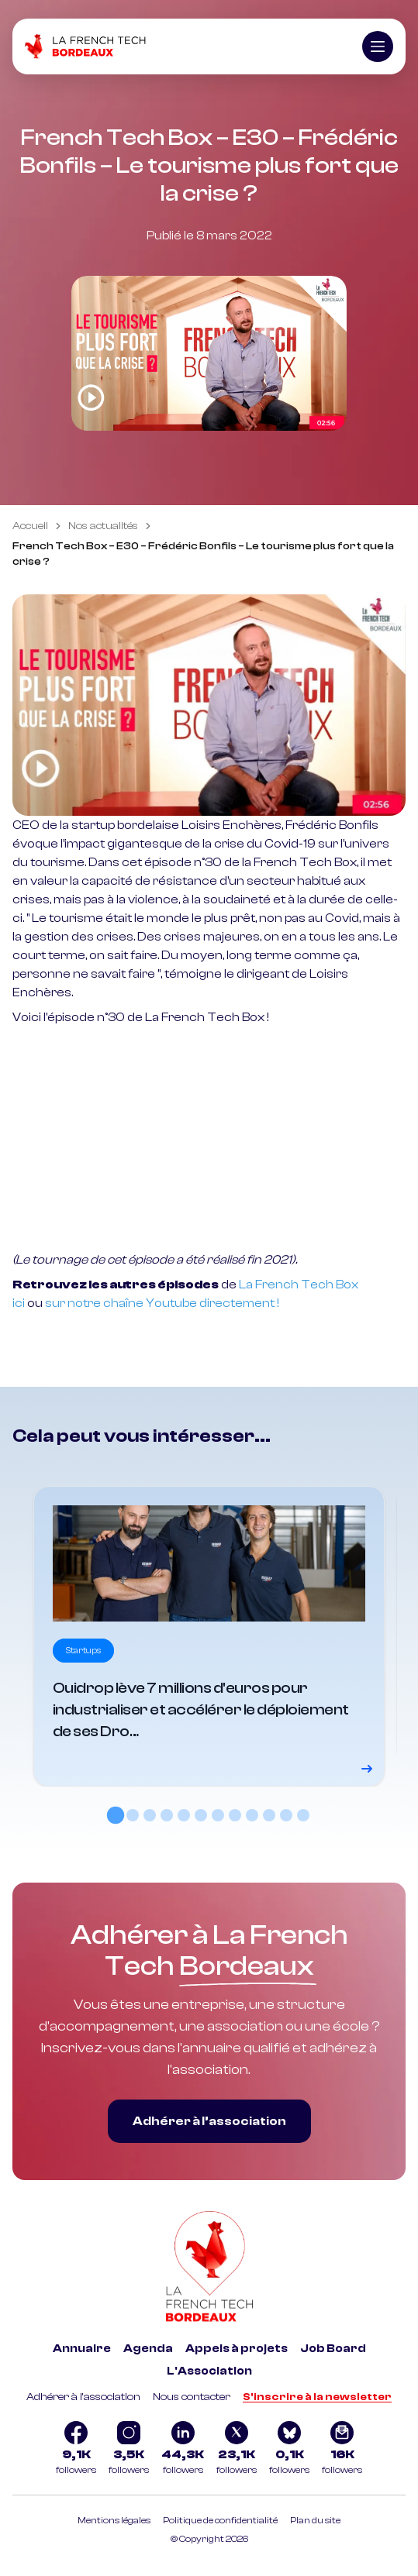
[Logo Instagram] (129, 2449)
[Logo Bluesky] (289, 2449)
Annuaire (82, 2348)
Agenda (148, 2348)
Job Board (333, 2348)
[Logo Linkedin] (182, 2449)
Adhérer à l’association (209, 2121)
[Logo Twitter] (236, 2449)
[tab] (114, 1814)
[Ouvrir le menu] (377, 46)
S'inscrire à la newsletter (317, 2397)
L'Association (209, 2371)
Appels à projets (236, 2348)
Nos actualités (103, 526)
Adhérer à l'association (83, 2397)
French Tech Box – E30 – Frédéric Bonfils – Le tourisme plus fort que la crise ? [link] (203, 554)
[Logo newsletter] (342, 2449)
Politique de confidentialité (220, 2520)
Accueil (30, 526)
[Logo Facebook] (76, 2449)
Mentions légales (114, 2520)
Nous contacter (191, 2397)
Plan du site (315, 2520)
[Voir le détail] (209, 1636)
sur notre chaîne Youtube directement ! (162, 1303)
